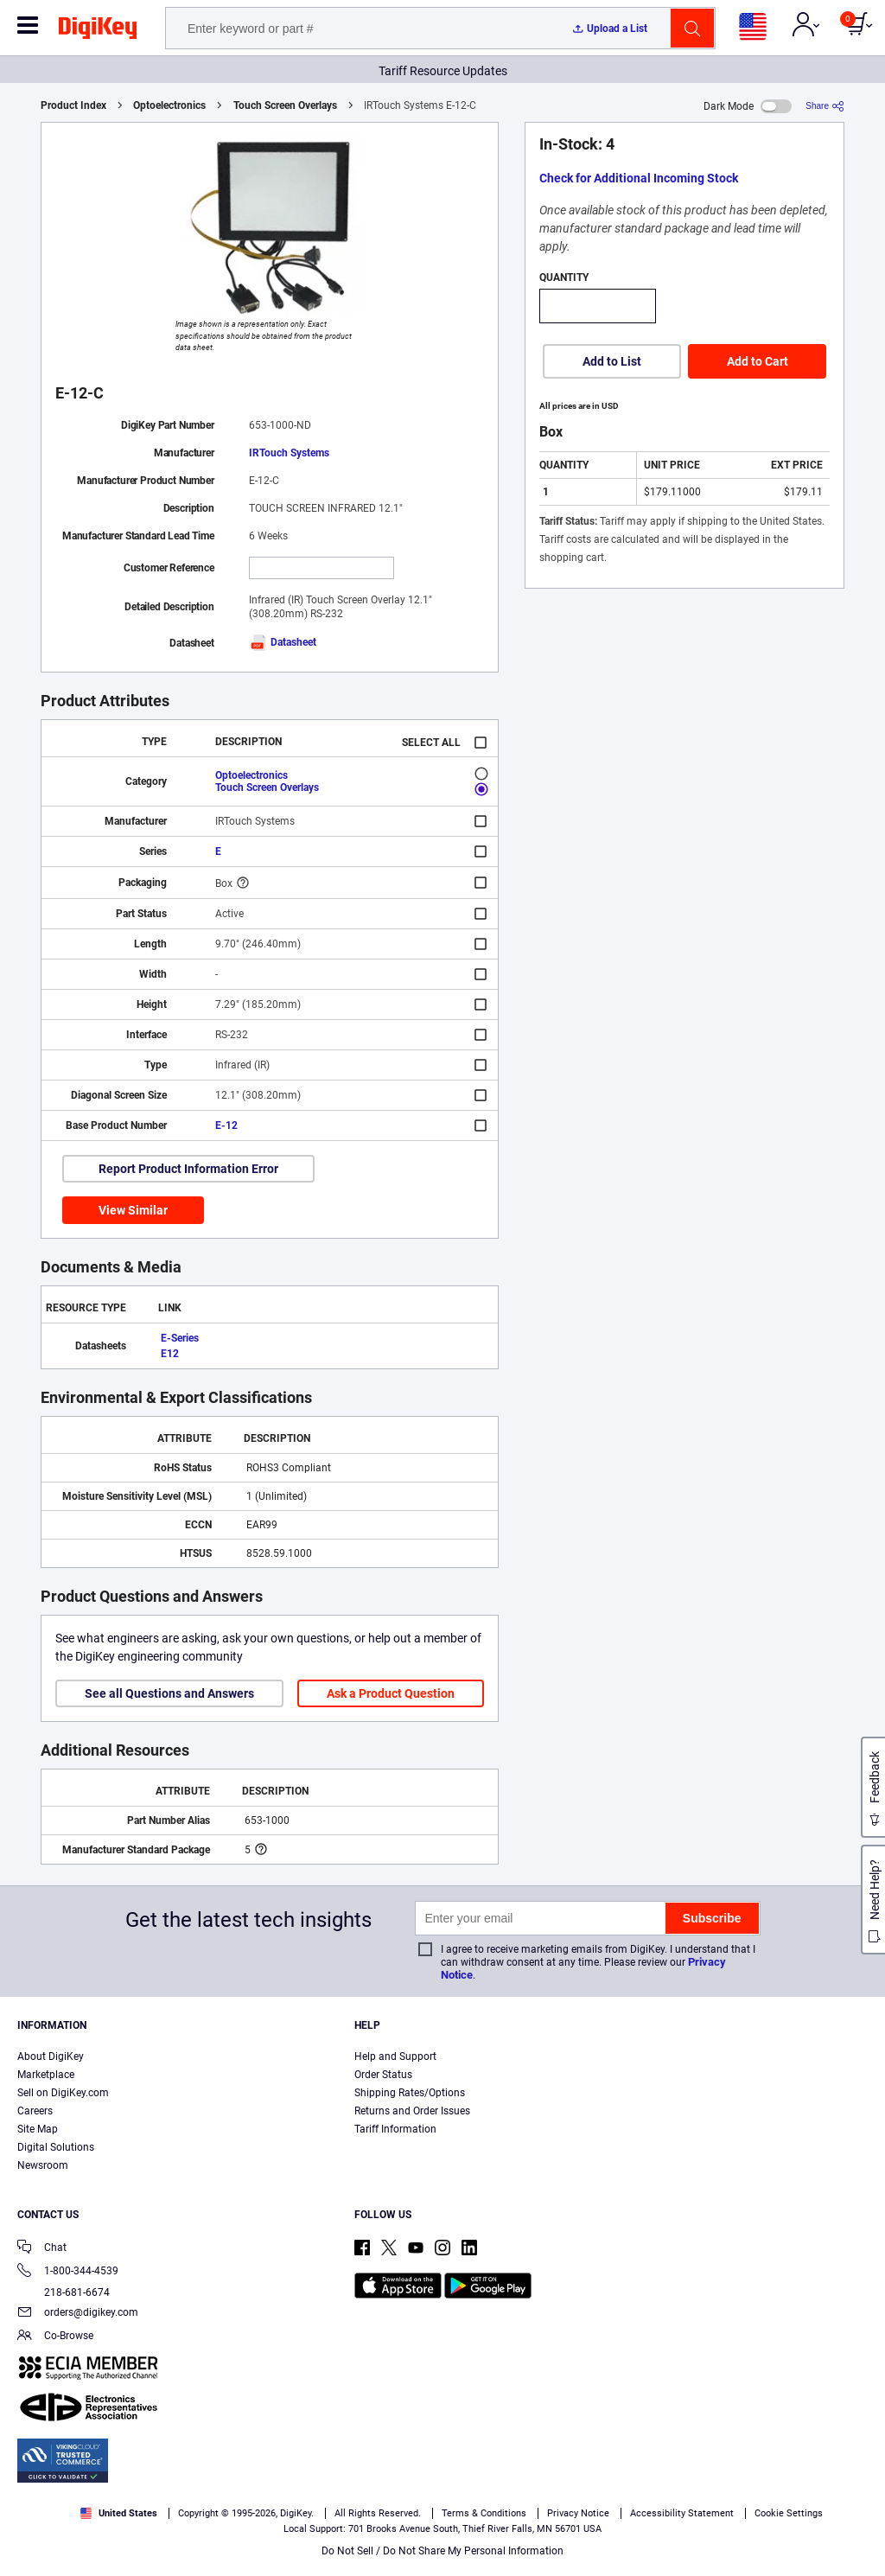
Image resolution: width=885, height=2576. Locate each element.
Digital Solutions (55, 2147)
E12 (170, 1354)
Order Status (383, 2075)
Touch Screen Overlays (285, 105)
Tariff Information (395, 2129)
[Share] (824, 106)
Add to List (612, 361)
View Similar (133, 1210)
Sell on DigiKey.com (63, 2093)
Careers (35, 2111)
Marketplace (45, 2075)
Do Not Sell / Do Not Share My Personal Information (442, 2551)
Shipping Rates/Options (409, 2093)
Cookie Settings (788, 2513)
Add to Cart (757, 361)
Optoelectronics (169, 105)
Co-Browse (55, 2337)
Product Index (73, 105)
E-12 (226, 1125)
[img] (98, 31)
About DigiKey (50, 2056)
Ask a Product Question (391, 1693)
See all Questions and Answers (169, 1693)
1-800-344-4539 (67, 2272)
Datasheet (282, 642)
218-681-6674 (63, 2292)
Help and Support (395, 2056)
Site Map (37, 2129)
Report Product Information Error (188, 1169)
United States (118, 2513)
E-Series (180, 1338)
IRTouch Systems (289, 453)
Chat (42, 2249)
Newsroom (42, 2165)
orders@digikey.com (77, 2313)
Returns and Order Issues (412, 2111)
